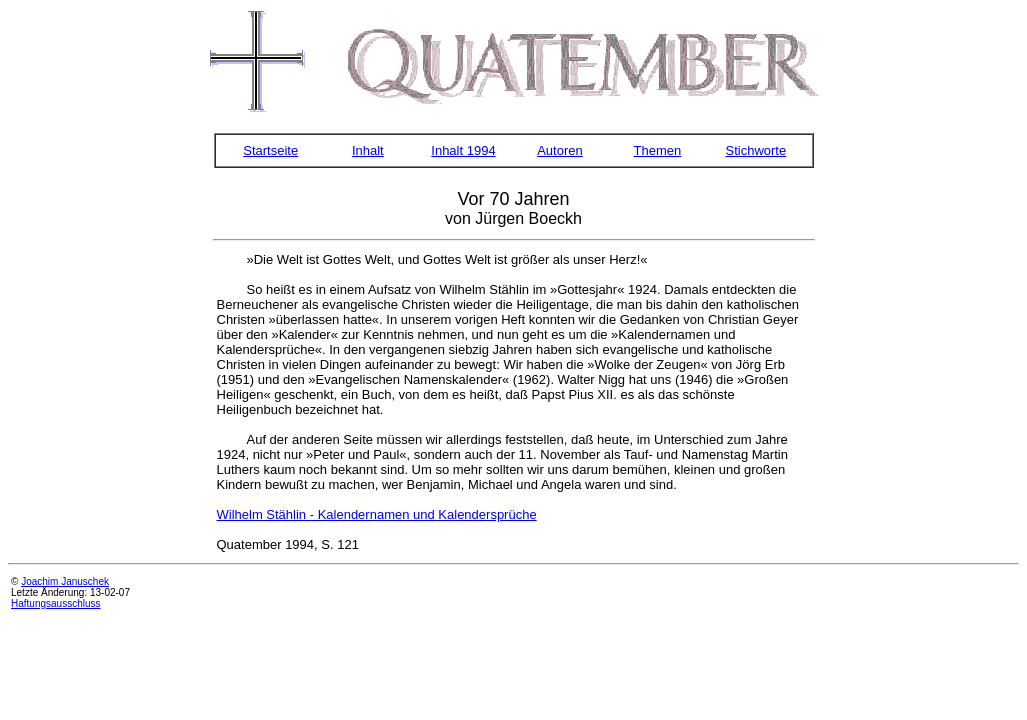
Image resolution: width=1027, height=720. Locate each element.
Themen (658, 150)
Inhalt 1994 (463, 150)
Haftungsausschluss (56, 603)
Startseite (270, 150)
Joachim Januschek (65, 581)
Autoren (560, 150)
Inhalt (368, 150)
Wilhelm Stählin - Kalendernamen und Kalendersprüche (377, 514)
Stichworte (756, 150)
